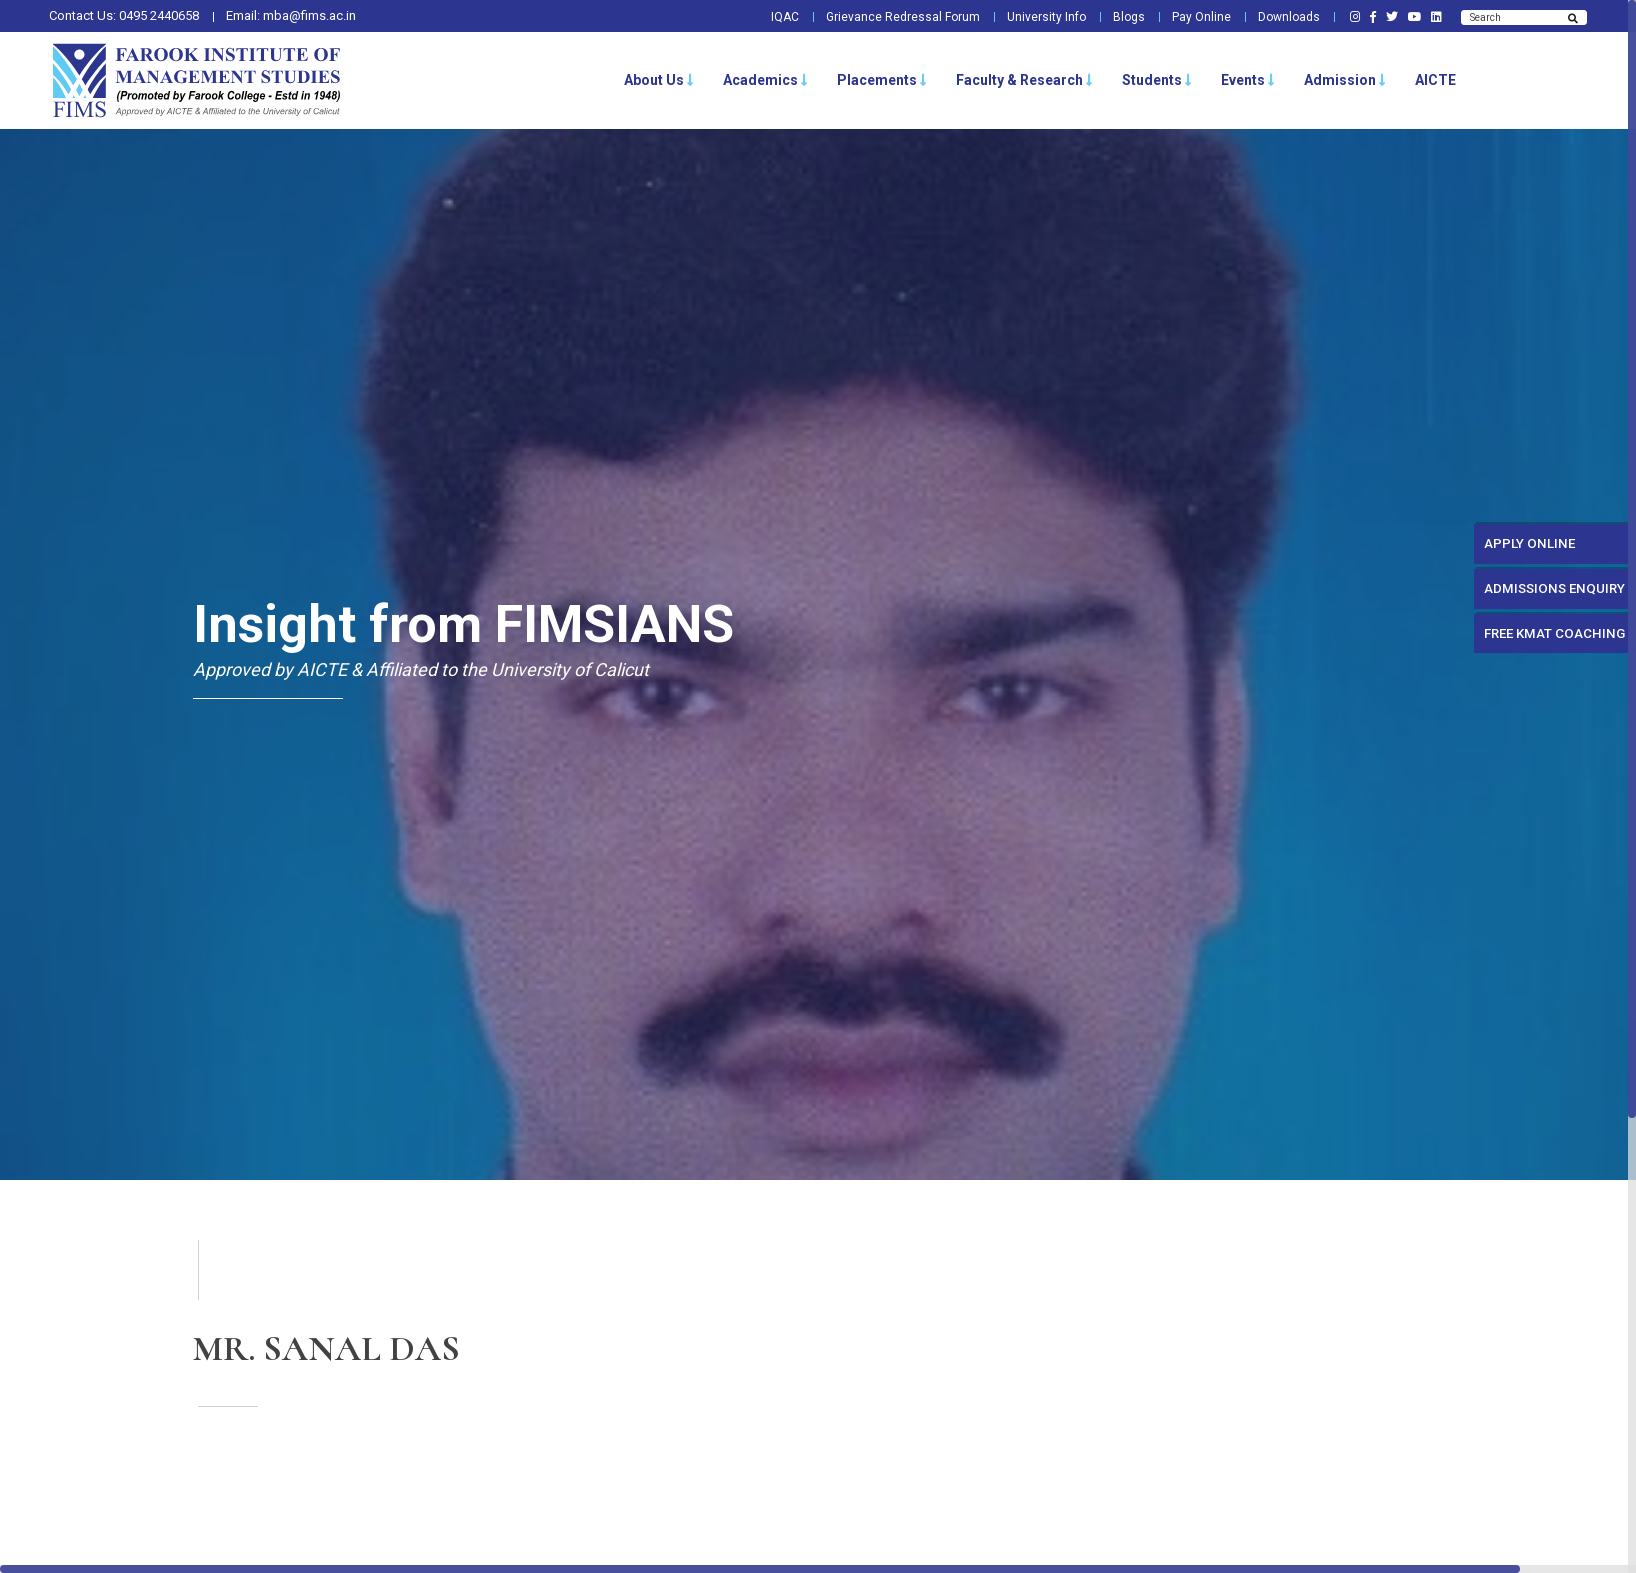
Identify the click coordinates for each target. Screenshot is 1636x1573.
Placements (882, 80)
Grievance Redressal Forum (885, 16)
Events (1248, 80)
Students (1157, 80)
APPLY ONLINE (1509, 547)
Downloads (1280, 16)
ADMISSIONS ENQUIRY (1538, 600)
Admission (1345, 80)
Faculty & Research (1024, 80)
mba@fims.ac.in (309, 15)
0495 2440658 (159, 15)
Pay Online (1190, 16)
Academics (765, 80)
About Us (659, 80)
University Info (1032, 16)
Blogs (1117, 16)
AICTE (1435, 80)
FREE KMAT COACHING (1540, 653)
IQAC (764, 16)
